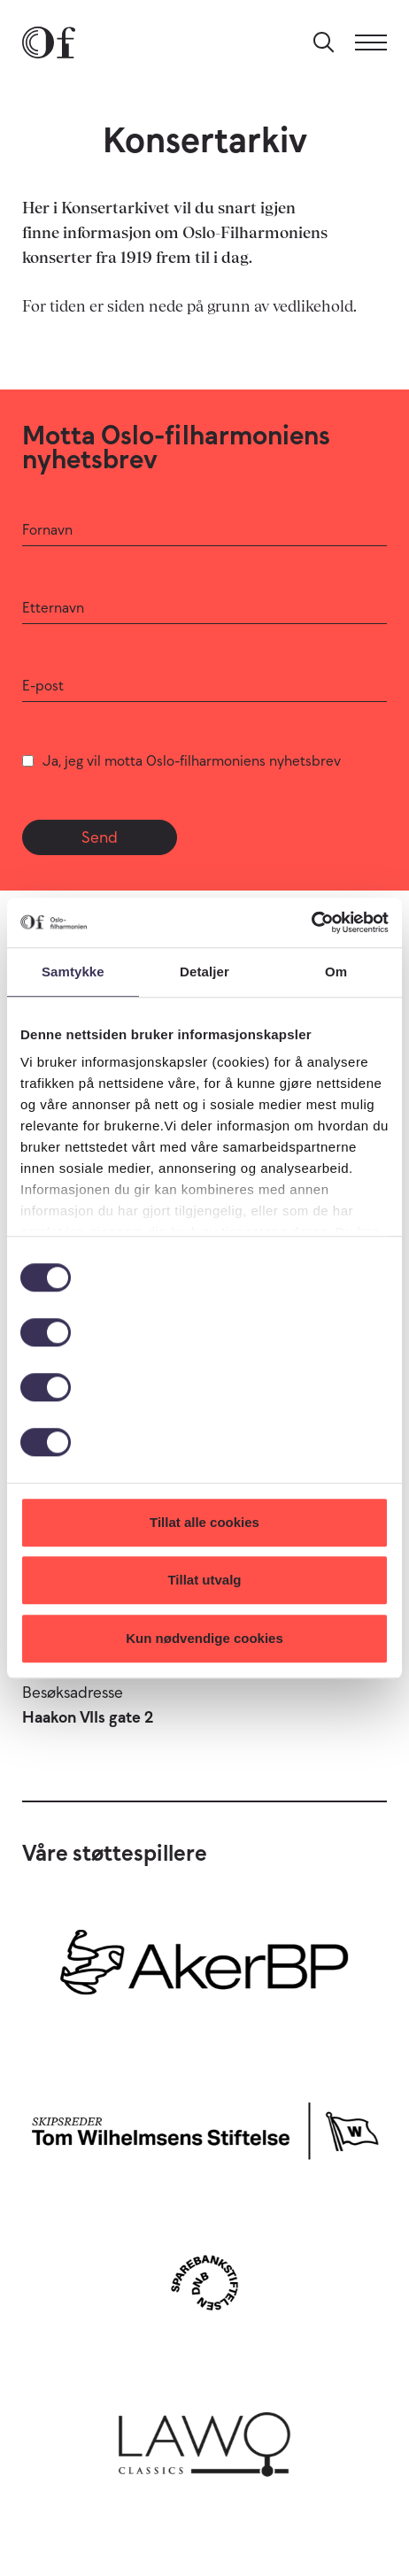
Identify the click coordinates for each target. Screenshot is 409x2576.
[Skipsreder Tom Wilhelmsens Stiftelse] (204, 2127)
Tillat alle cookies (204, 1522)
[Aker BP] (204, 1971)
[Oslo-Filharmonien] (48, 42)
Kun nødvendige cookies (204, 1638)
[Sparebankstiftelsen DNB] (204, 2282)
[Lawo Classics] (204, 2438)
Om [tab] (336, 971)
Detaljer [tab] (204, 971)
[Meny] (371, 42)
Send (99, 837)
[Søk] (324, 42)
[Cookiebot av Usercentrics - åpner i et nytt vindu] (311, 922)
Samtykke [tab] (73, 971)
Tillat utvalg (204, 1579)
